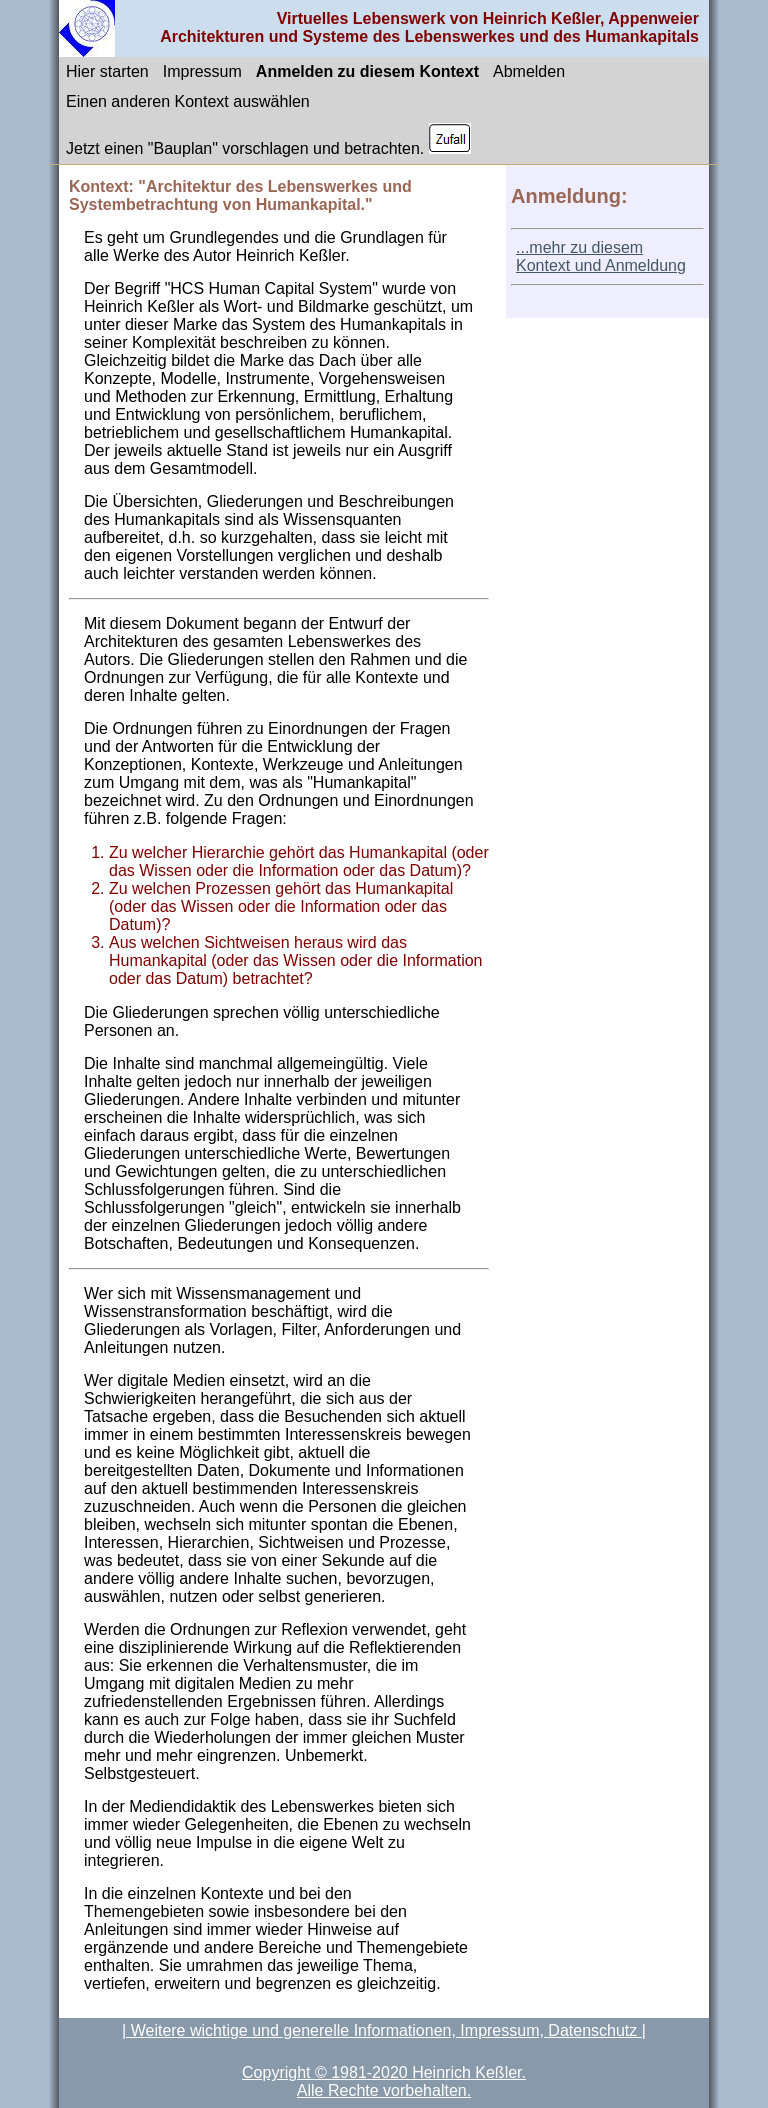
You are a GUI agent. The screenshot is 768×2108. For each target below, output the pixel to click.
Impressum (202, 71)
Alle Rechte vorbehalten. (384, 2090)
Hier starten (107, 71)
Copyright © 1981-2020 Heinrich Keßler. (384, 2072)
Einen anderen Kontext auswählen (188, 101)
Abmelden (529, 71)
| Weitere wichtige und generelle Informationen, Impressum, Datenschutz (382, 2030)
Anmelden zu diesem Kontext (367, 71)
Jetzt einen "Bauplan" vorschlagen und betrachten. (268, 140)
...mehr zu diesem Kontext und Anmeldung (601, 256)
